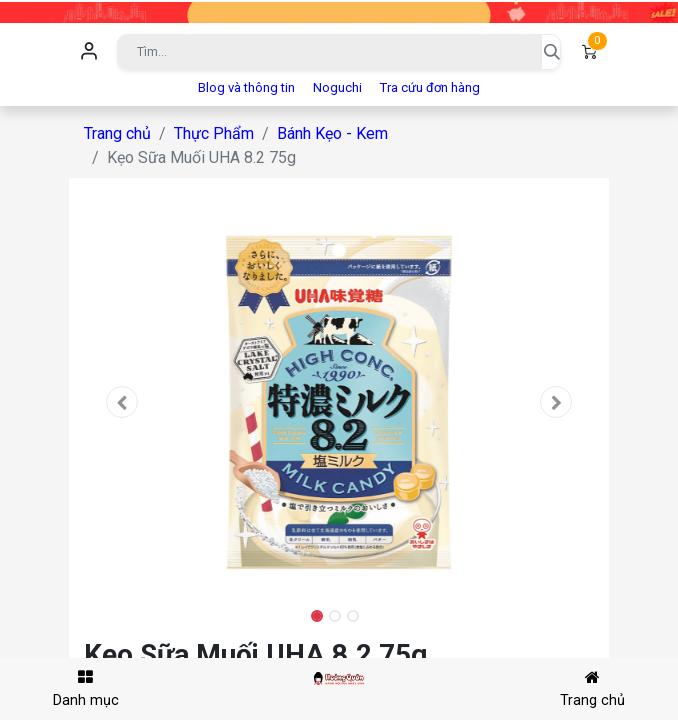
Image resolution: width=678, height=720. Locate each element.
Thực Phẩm (214, 133)
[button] (122, 402)
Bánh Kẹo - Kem (332, 133)
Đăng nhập (89, 52)
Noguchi (337, 87)
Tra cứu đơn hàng (430, 87)
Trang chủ (117, 133)
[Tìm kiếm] (551, 52)
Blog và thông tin (246, 87)
